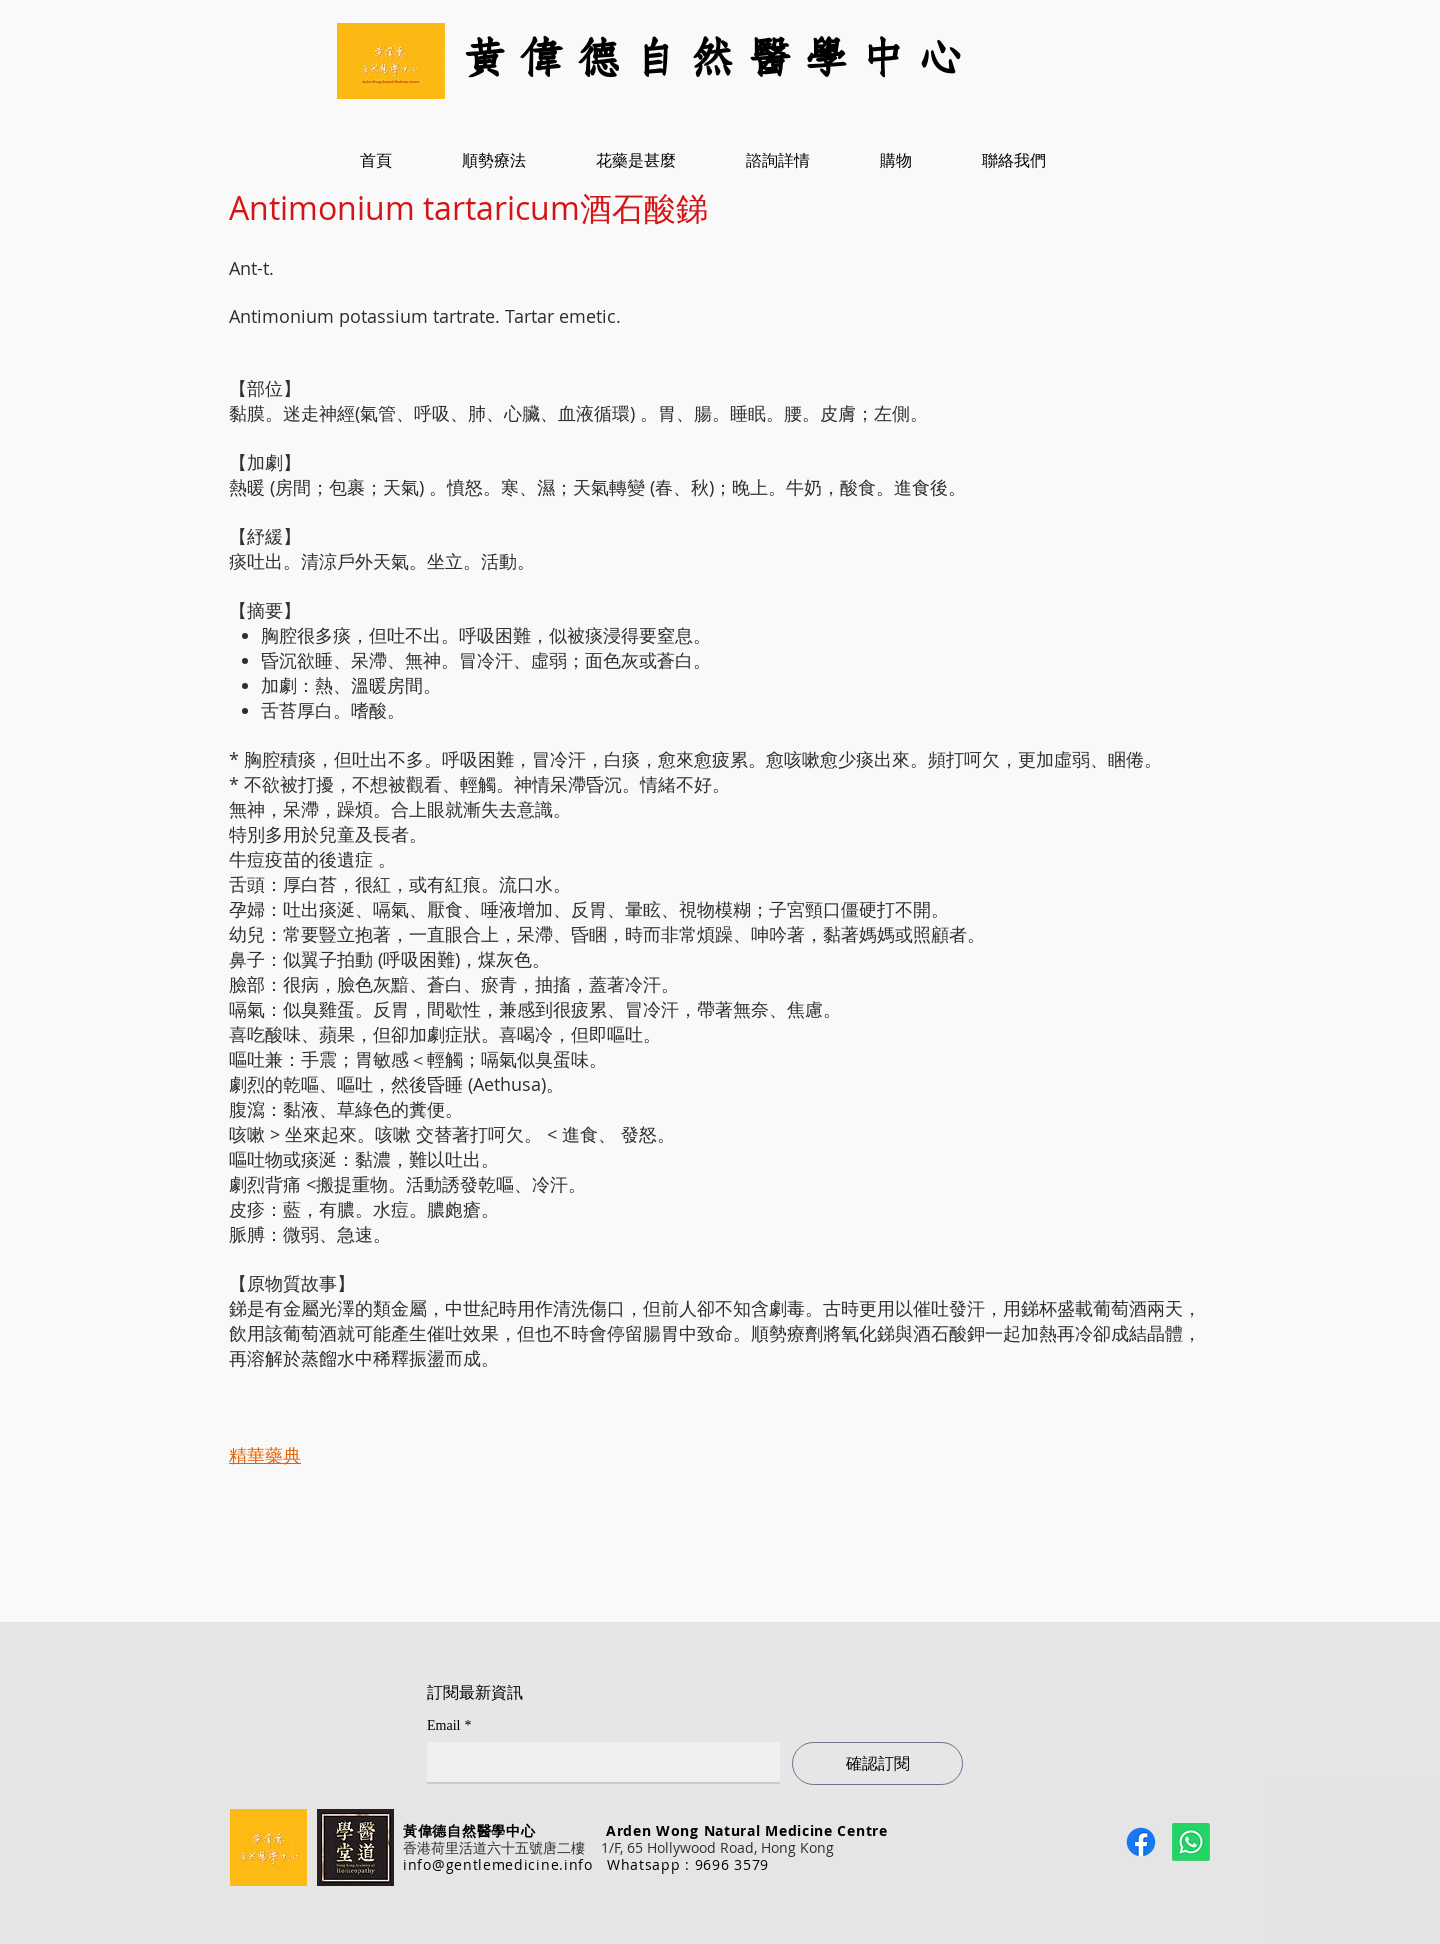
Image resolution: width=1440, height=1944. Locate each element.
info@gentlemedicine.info (498, 1864)
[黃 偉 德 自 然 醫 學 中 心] (720, 60)
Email (449, 1725)
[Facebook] (1141, 1842)
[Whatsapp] (1191, 1842)
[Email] (597, 1762)
